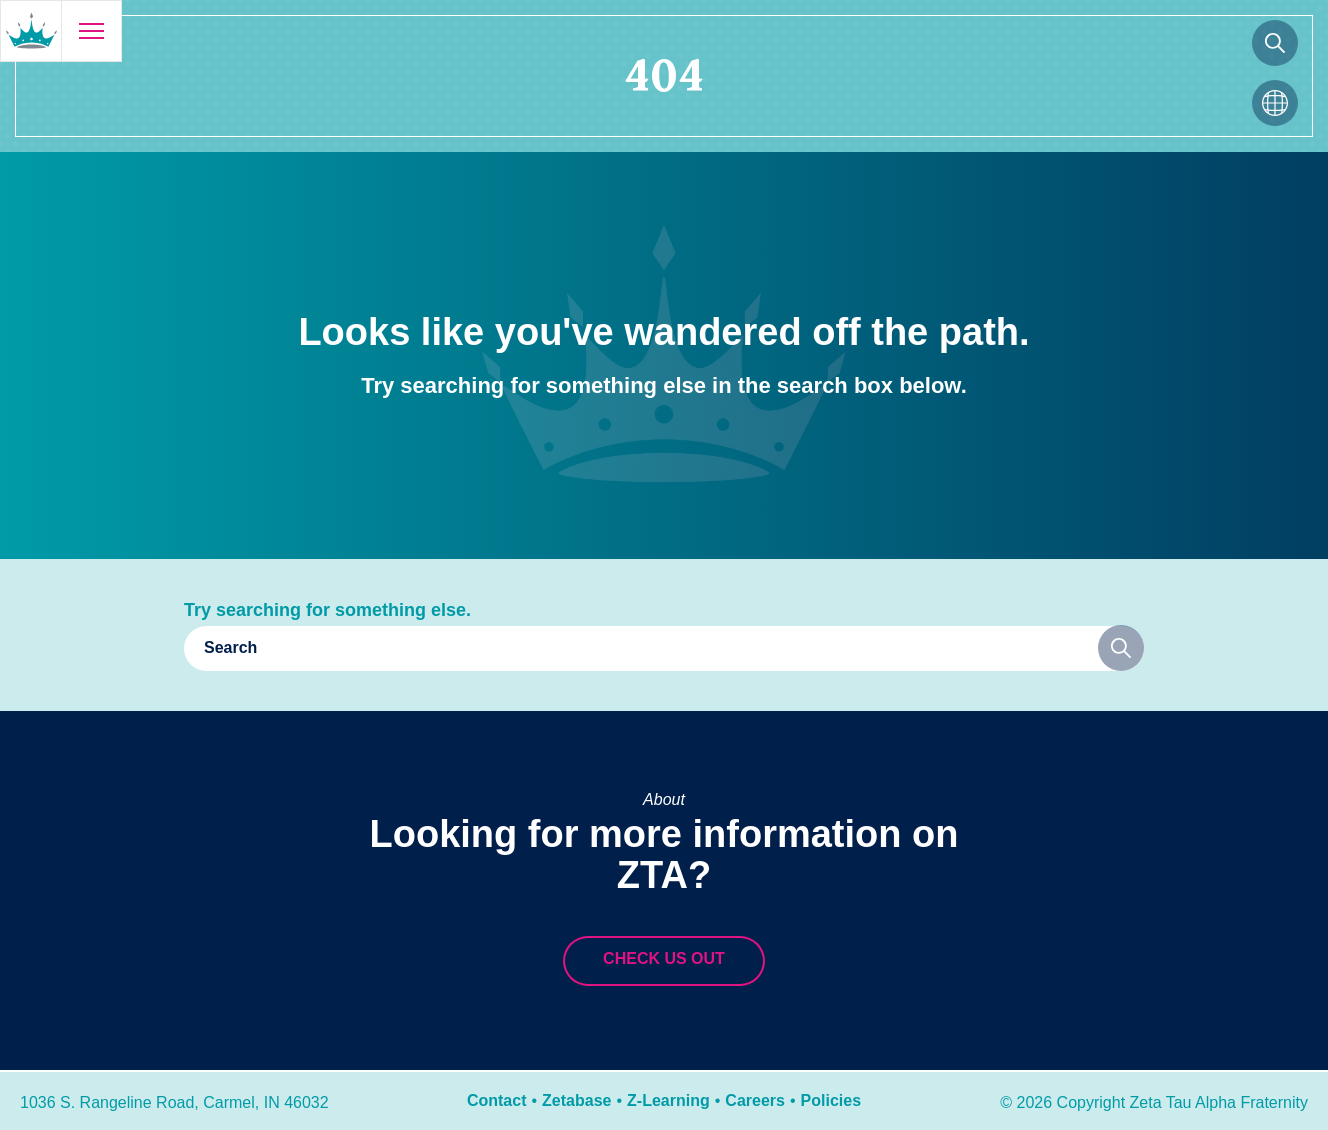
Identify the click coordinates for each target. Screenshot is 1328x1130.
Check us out (664, 958)
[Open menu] (91, 31)
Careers (755, 1100)
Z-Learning (668, 1100)
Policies (831, 1100)
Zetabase (576, 1100)
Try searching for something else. (327, 610)
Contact (497, 1100)
